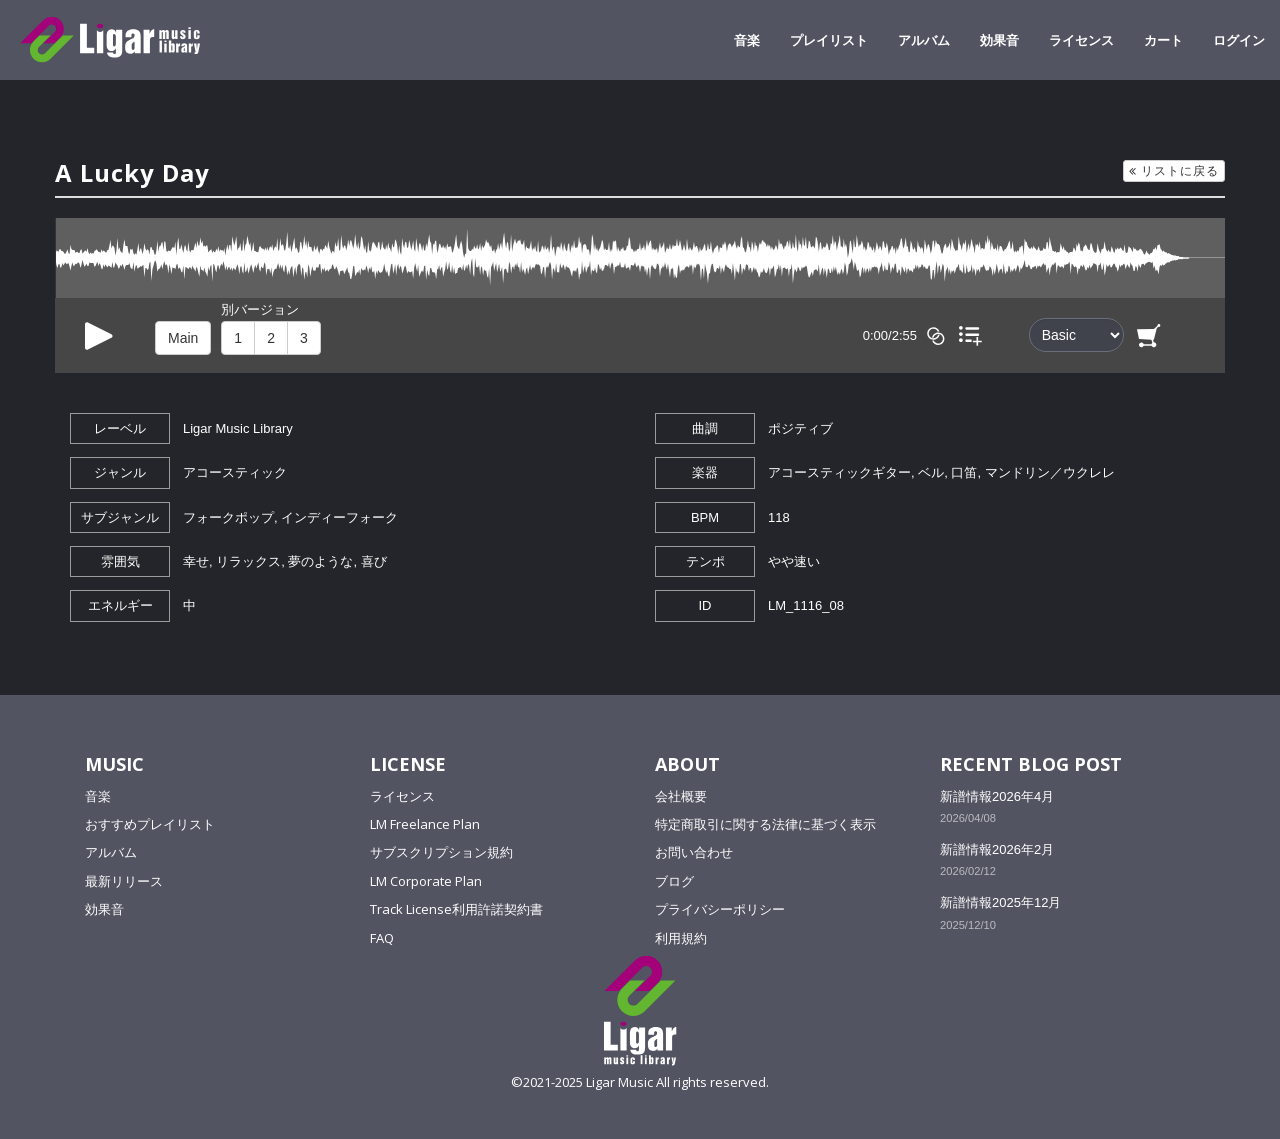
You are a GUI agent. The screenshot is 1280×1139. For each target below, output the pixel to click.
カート (1163, 40)
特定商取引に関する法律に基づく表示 (765, 824)
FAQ (382, 938)
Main (183, 338)
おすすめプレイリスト (150, 824)
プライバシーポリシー (720, 909)
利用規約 (681, 938)
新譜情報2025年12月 (1000, 902)
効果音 (999, 40)
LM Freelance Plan (425, 824)
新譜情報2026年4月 (997, 796)
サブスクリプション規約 (441, 852)
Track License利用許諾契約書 (456, 909)
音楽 (747, 40)
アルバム (924, 40)
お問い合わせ (694, 852)
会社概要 (681, 796)
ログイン (1239, 40)
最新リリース (124, 881)
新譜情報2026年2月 (997, 849)
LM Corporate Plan (426, 881)
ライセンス (1081, 40)
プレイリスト (829, 40)
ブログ (674, 881)
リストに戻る (1174, 170)
